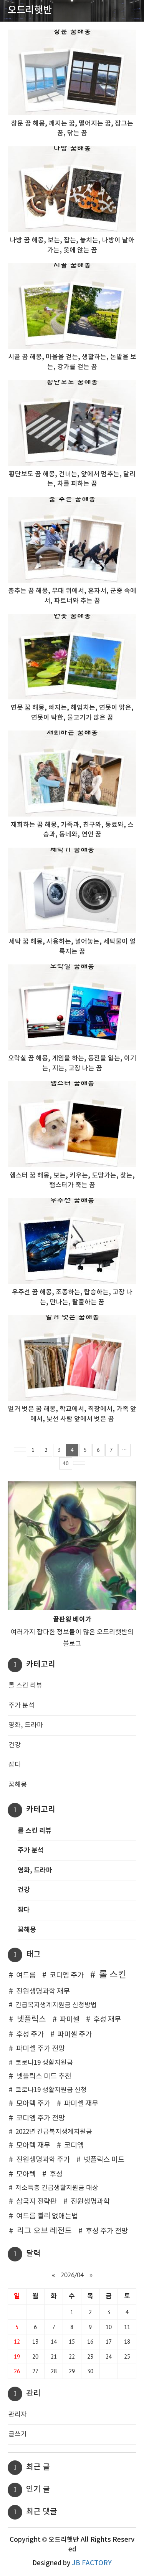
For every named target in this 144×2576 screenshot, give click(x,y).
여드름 (26, 1975)
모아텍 (26, 2174)
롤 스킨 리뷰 (25, 1686)
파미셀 (69, 2020)
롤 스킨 (112, 1975)
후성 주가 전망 (107, 2231)
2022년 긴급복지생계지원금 (53, 2132)
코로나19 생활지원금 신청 (51, 2090)
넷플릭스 (31, 2019)
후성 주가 (30, 2035)
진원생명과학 (90, 2202)
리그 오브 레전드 (44, 2231)
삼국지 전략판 (36, 2202)
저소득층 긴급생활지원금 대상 (56, 2188)
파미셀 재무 (81, 2104)
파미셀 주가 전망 (40, 2049)
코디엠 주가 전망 (40, 2118)
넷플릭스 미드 (104, 2160)
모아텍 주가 (33, 2104)
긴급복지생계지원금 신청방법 (56, 2005)
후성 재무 (107, 2020)
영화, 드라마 (25, 1725)
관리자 (17, 2415)
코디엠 (74, 2146)
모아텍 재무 (33, 2146)
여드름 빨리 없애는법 (47, 2216)
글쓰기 (17, 2434)
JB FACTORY (92, 2563)
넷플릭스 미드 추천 (43, 2076)
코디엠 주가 (67, 1975)
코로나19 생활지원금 (44, 2063)
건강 (14, 1745)
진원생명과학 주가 (43, 2160)
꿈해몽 (17, 1785)
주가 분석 (21, 1706)
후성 (56, 2174)
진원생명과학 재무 (43, 1992)
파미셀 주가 (75, 2035)
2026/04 (72, 2275)
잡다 (14, 1765)
